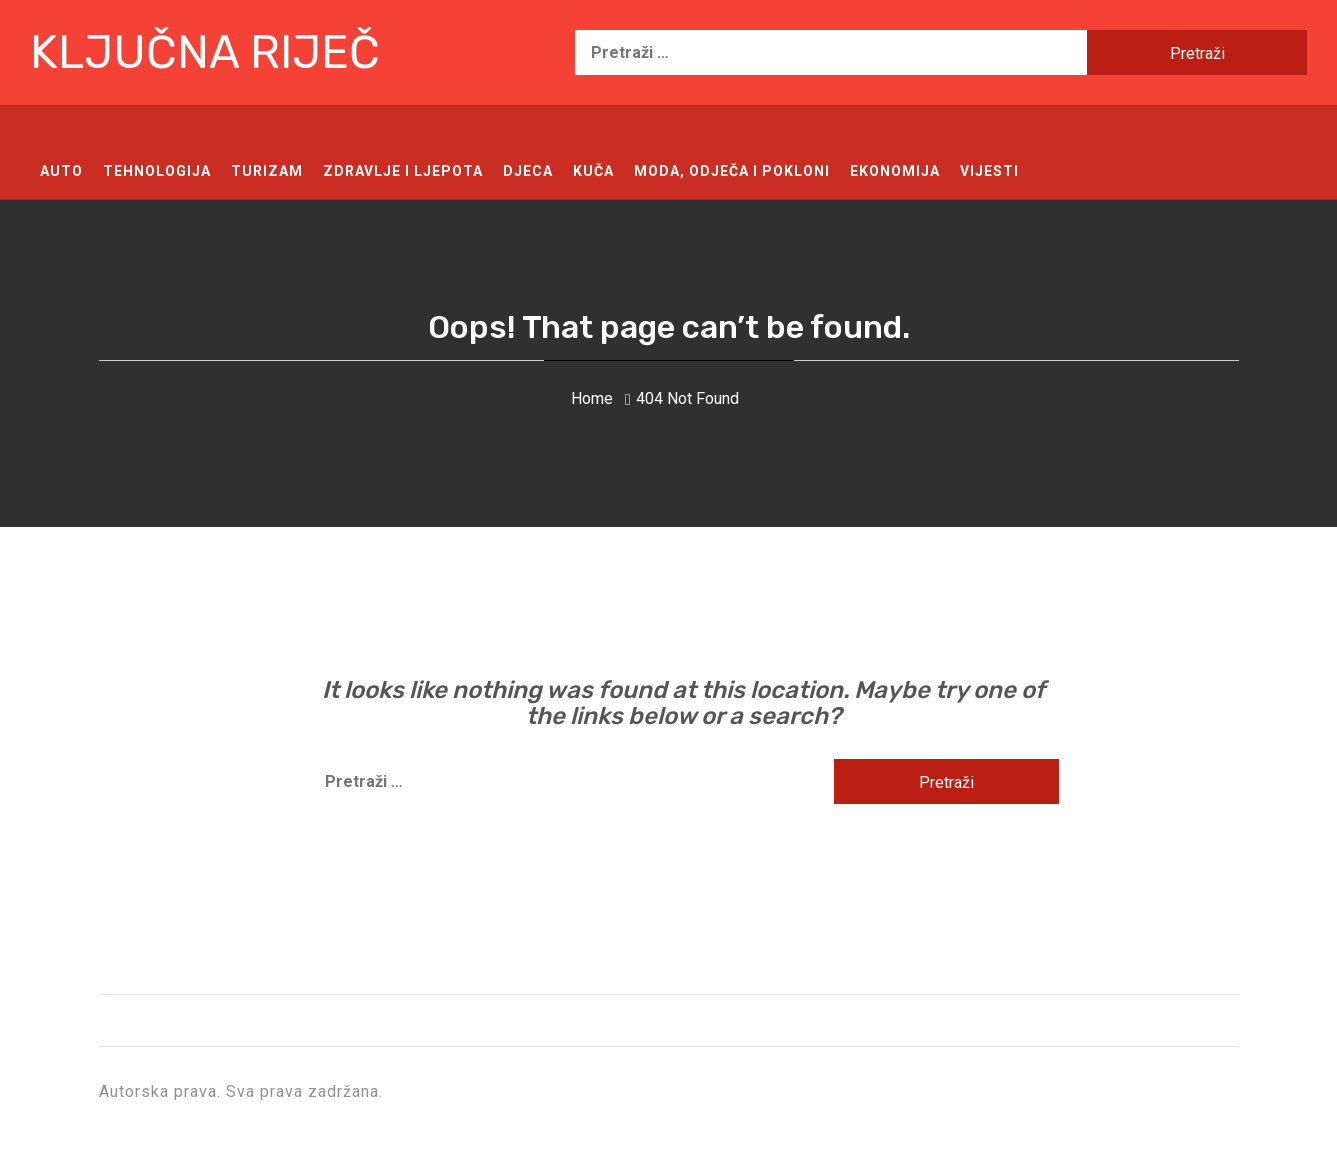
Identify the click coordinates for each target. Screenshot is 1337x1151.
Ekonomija (895, 171)
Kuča (593, 171)
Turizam (267, 171)
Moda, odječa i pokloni (732, 171)
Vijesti (989, 171)
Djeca (528, 171)
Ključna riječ (205, 52)
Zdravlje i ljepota (403, 171)
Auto (61, 171)
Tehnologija (157, 171)
